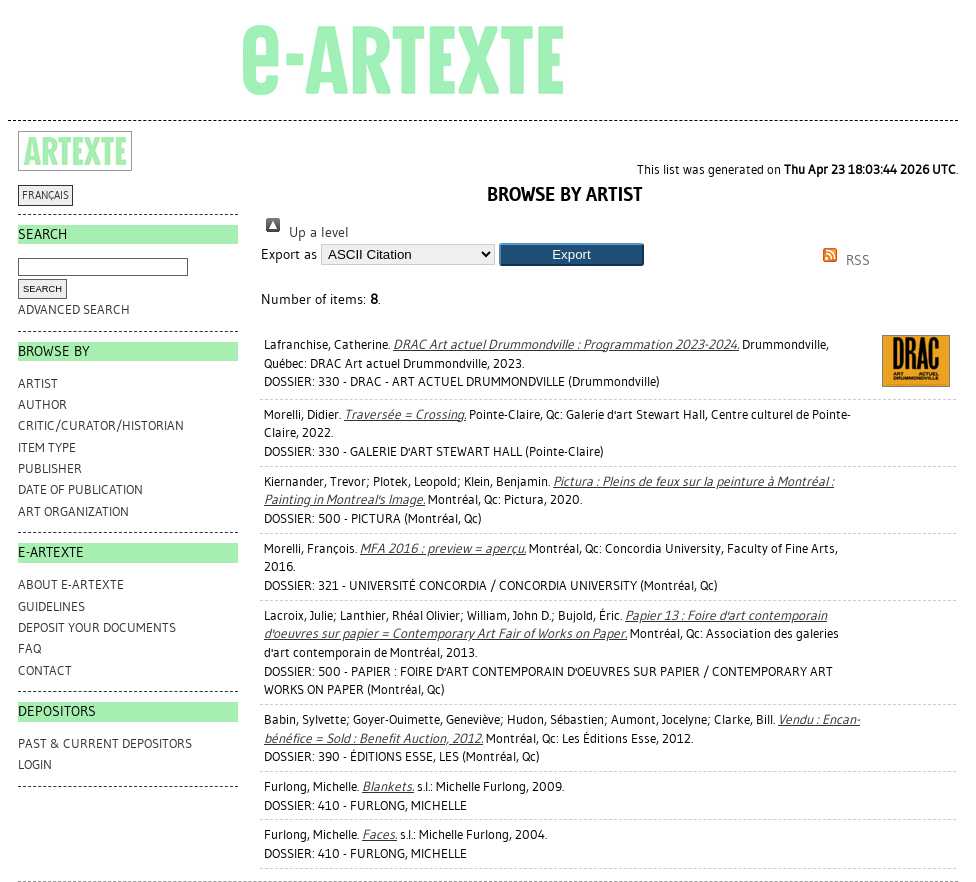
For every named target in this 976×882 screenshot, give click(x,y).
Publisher (50, 468)
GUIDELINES (51, 606)
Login (35, 764)
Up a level (305, 232)
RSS (843, 260)
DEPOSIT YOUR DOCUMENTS (97, 627)
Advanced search (74, 309)
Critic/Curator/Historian (101, 425)
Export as (289, 254)
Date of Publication (80, 489)
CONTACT (45, 670)
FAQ (29, 648)
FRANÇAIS (45, 195)
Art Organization (73, 511)
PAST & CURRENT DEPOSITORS (105, 743)
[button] (571, 254)
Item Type (47, 447)
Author (42, 404)
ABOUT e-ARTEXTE (71, 584)
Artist (38, 383)
